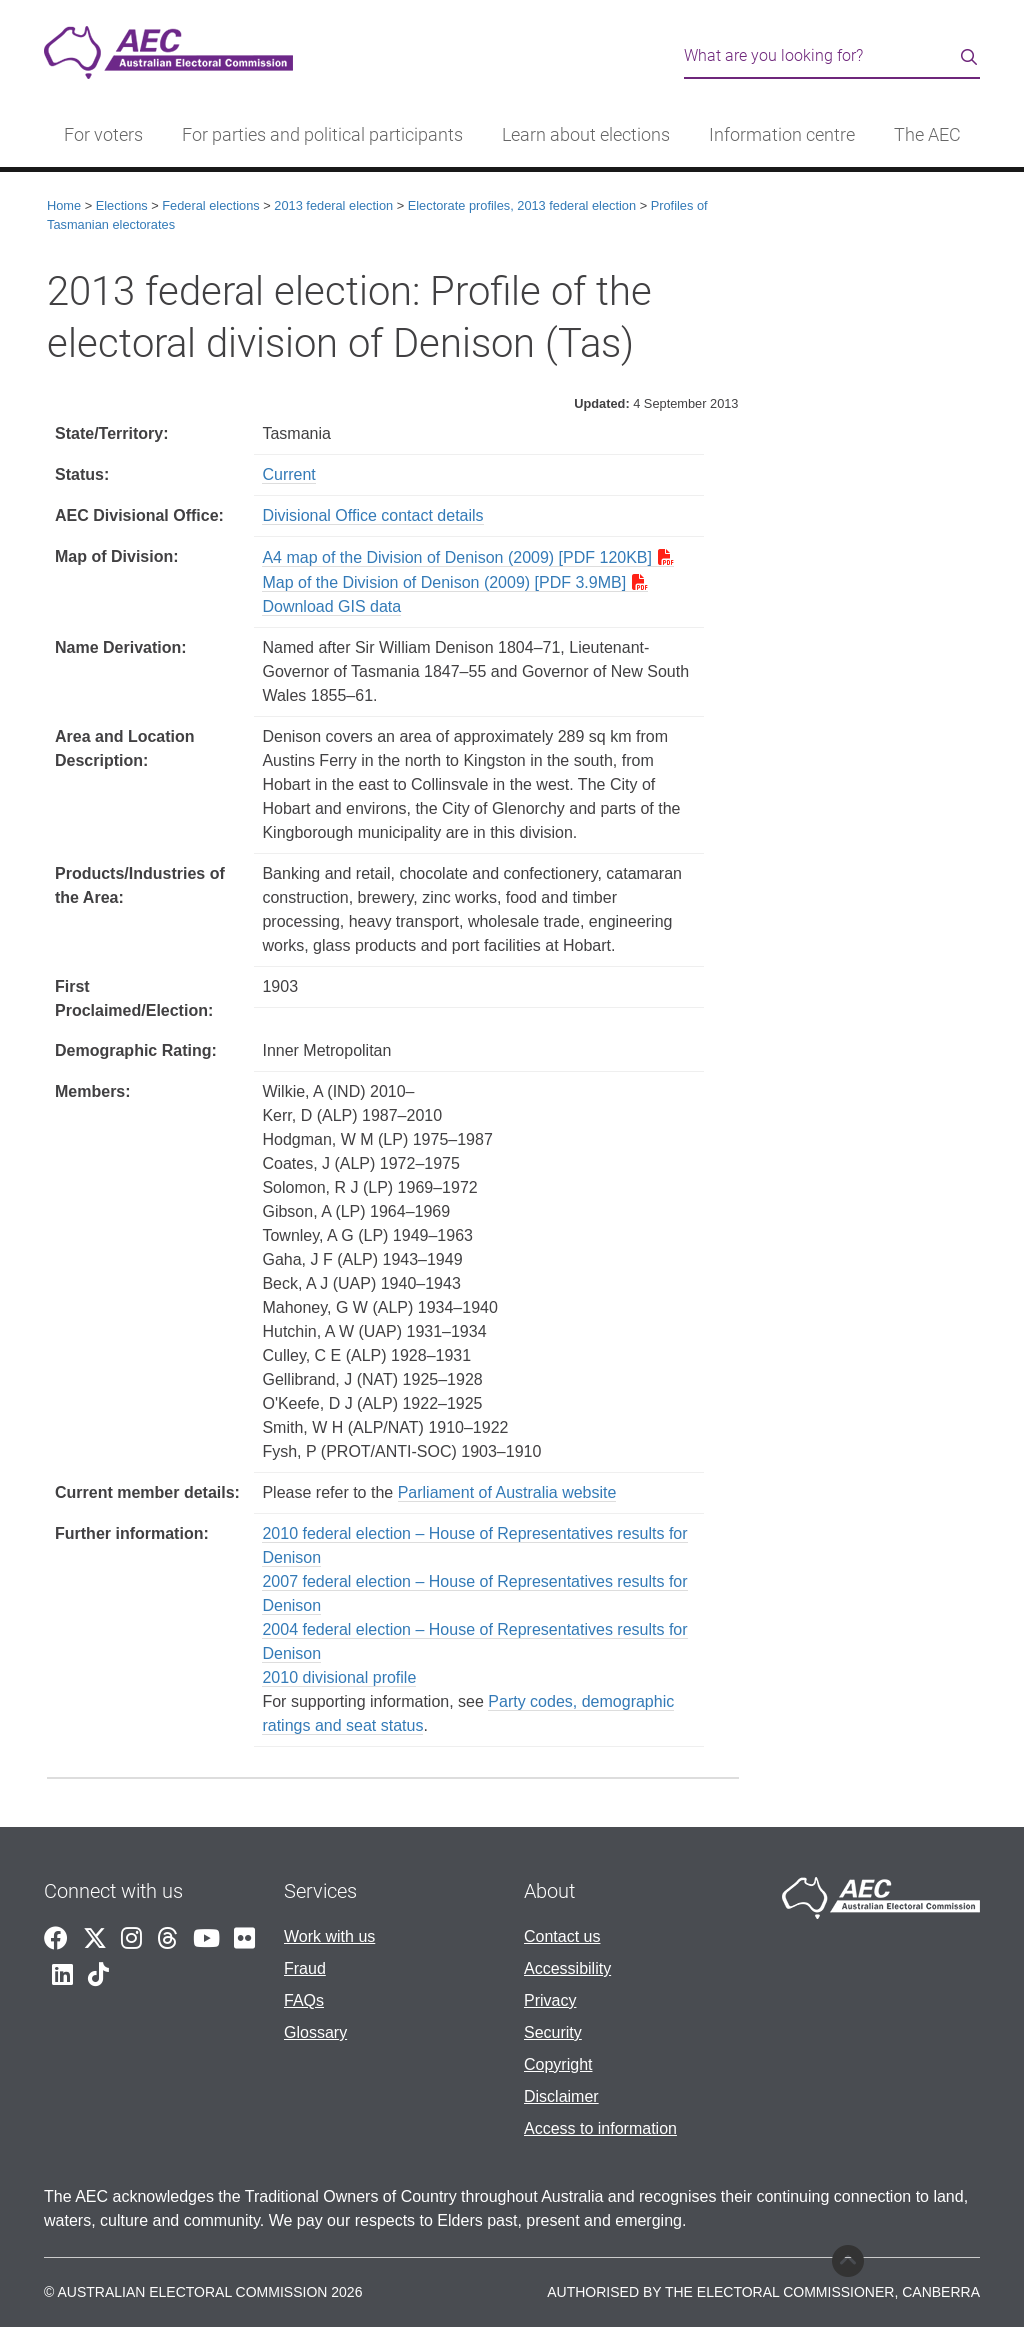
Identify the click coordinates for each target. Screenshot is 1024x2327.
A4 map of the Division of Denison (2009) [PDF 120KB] (457, 557)
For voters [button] (103, 135)
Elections (122, 205)
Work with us (329, 1936)
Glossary (315, 2032)
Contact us (562, 1936)
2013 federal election (333, 205)
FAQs (304, 2000)
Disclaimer (561, 2096)
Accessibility (567, 1968)
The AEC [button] (927, 135)
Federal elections (210, 205)
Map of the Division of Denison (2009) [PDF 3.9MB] (444, 582)
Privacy (550, 2000)
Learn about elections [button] (586, 135)
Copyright (558, 2064)
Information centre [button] (782, 135)
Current (288, 474)
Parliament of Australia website (507, 1492)
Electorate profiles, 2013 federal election (522, 205)
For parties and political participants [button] (322, 135)
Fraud (305, 1968)
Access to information (600, 2128)
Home (64, 205)
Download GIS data (331, 606)
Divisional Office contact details (372, 515)
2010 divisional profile (339, 1677)
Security (553, 2032)
